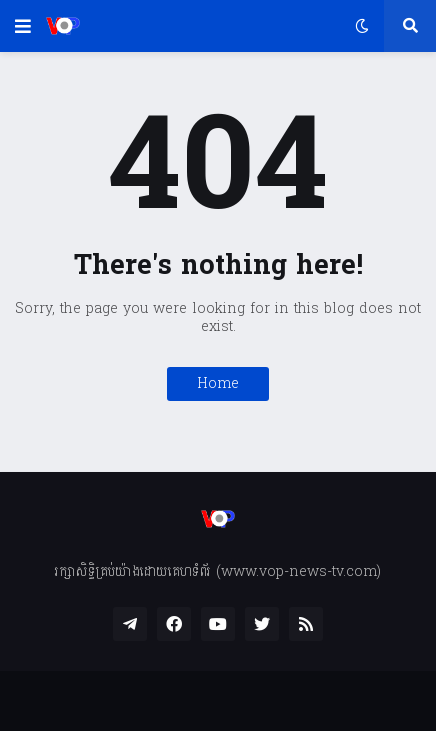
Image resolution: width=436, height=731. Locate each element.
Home (218, 383)
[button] (23, 26)
